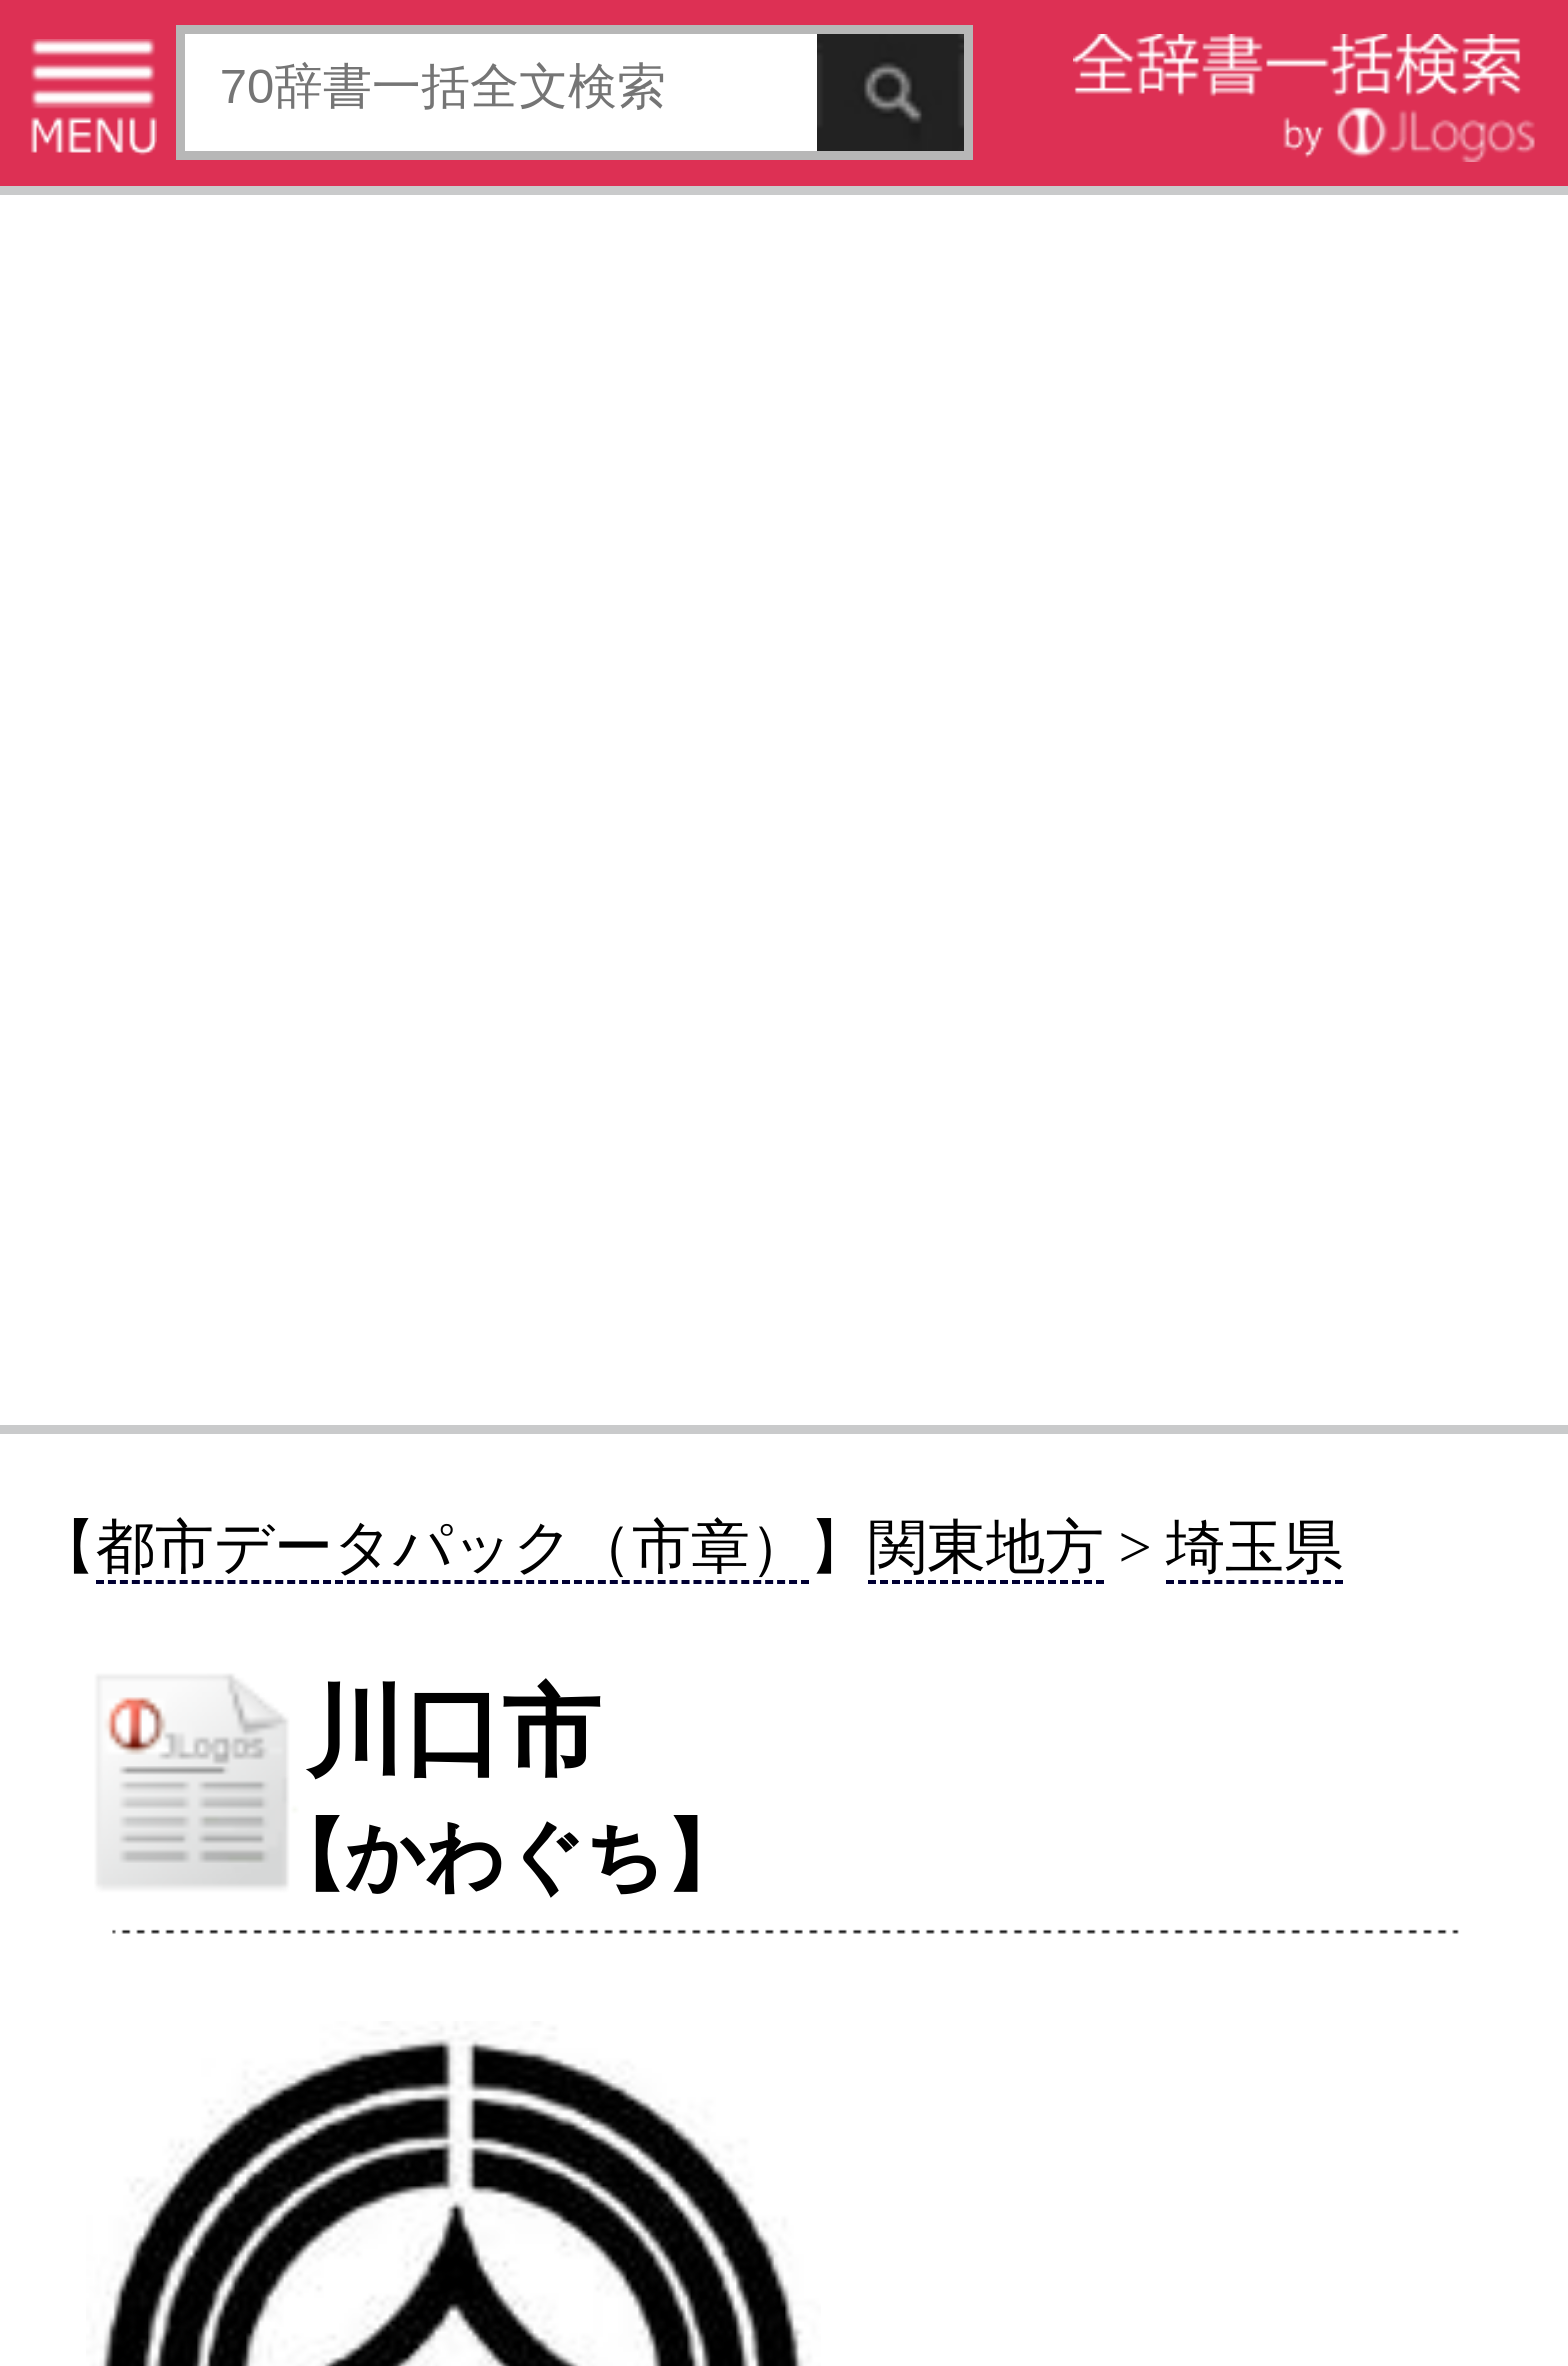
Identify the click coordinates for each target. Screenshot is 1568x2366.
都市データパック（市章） (452, 1547)
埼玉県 (1254, 1547)
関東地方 (986, 1547)
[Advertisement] (784, 807)
